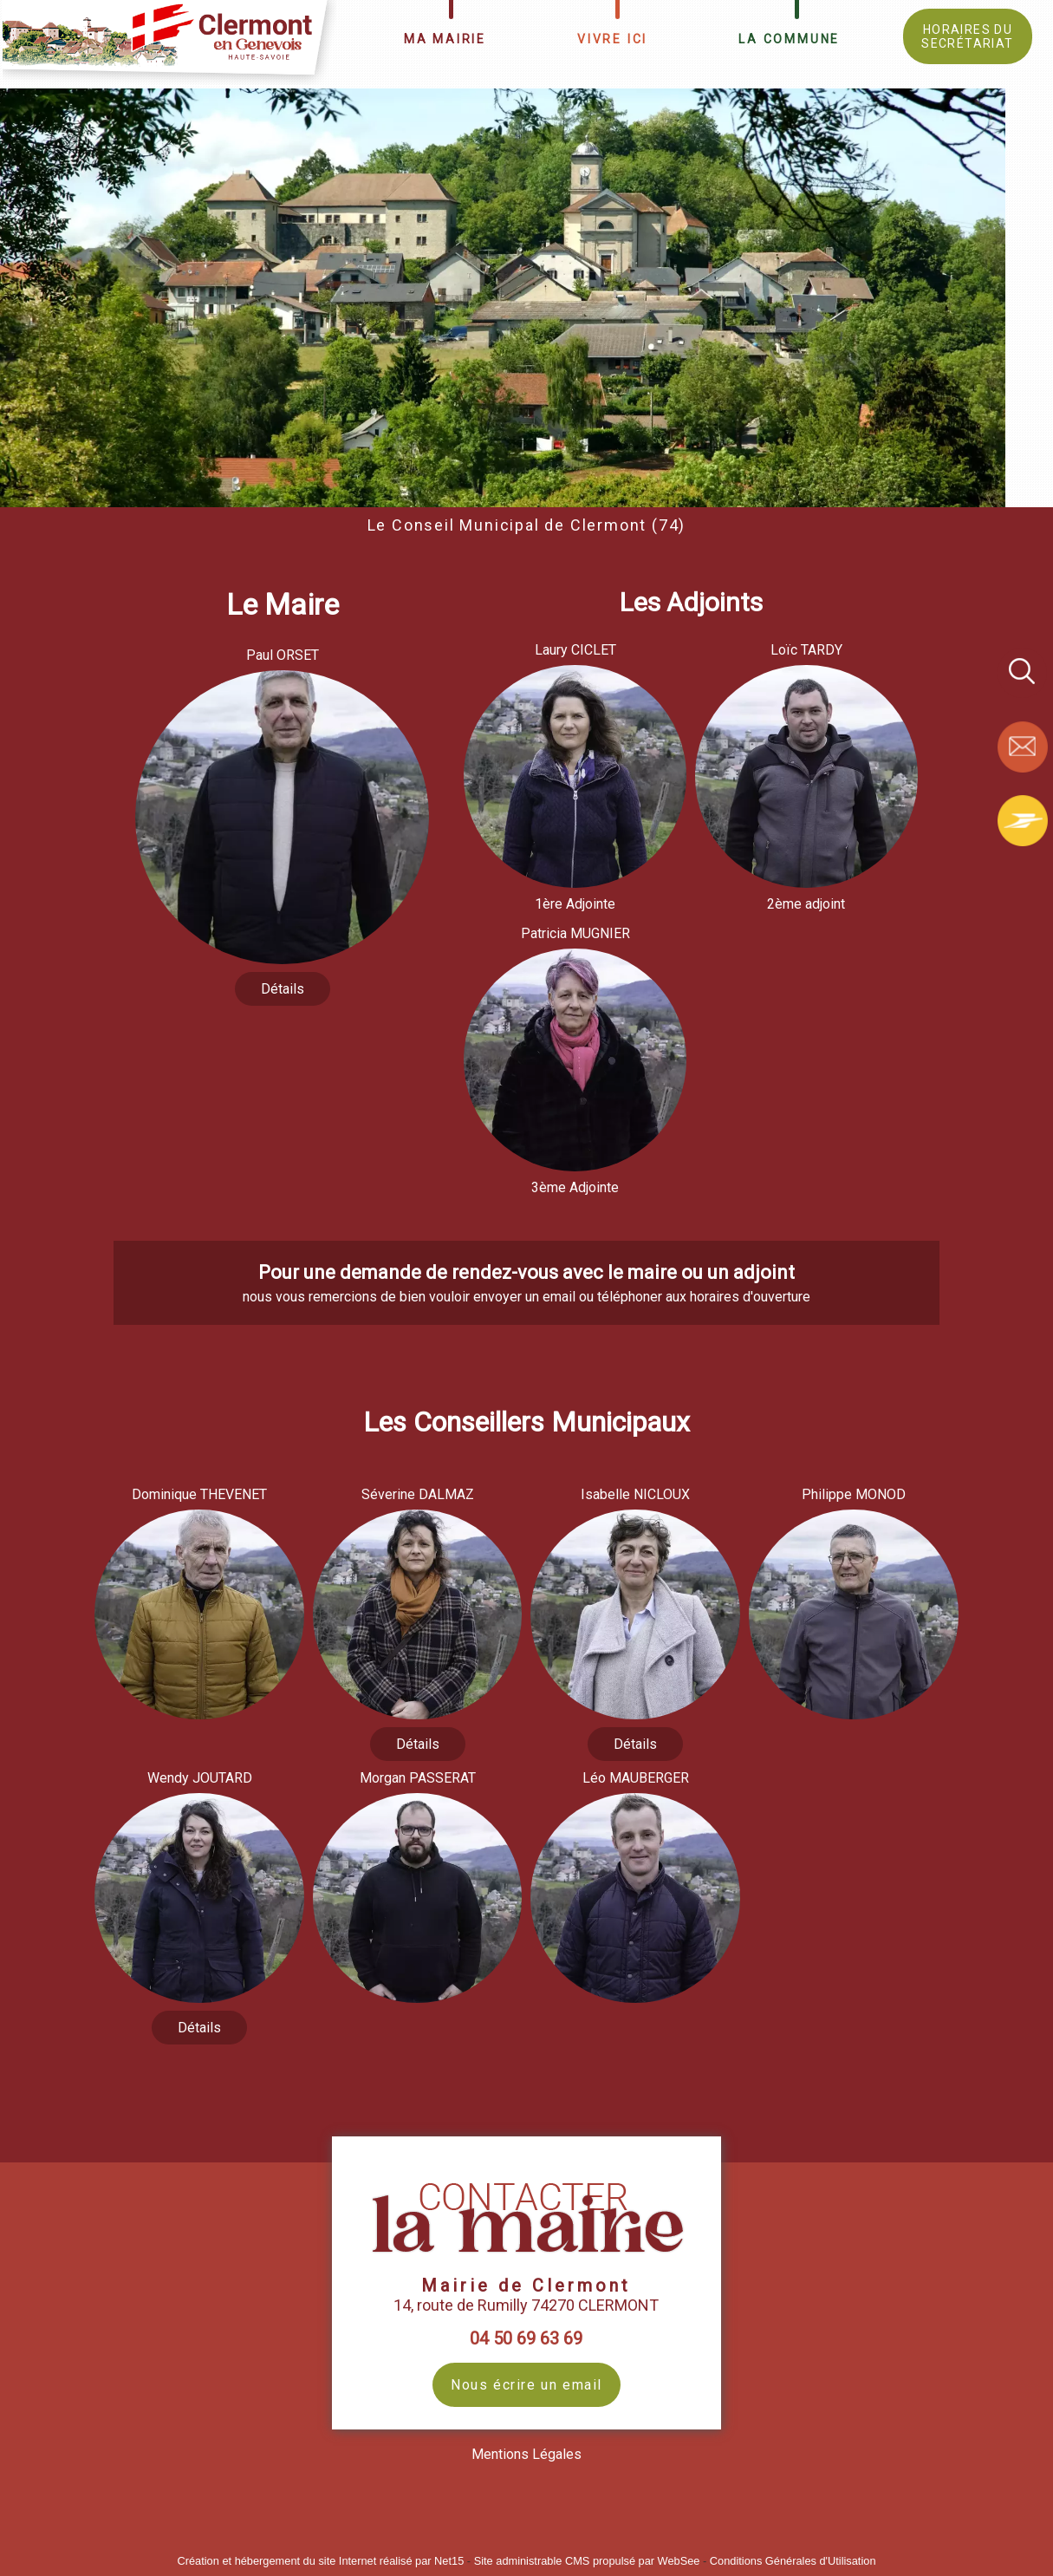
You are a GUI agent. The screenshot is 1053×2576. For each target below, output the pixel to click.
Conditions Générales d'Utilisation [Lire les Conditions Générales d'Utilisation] (793, 2560)
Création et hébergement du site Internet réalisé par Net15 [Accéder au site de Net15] (320, 2560)
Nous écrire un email (526, 2385)
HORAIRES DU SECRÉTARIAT (967, 36)
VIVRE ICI (612, 39)
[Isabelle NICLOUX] (635, 1497)
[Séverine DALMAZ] (418, 1497)
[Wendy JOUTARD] (199, 1780)
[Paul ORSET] (282, 657)
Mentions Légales (526, 2454)
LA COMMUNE (789, 39)
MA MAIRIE (445, 39)
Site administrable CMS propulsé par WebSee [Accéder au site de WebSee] (587, 2560)
